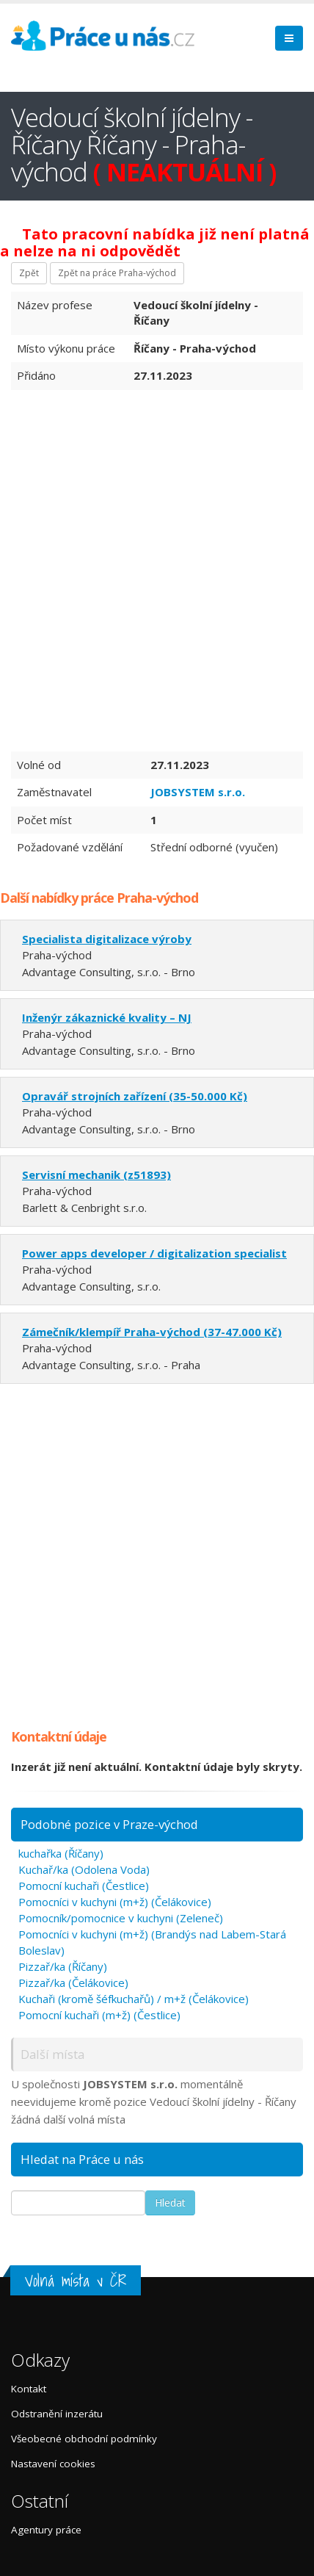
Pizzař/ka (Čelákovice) (73, 1982)
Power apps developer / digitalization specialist (154, 1253)
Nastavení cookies (53, 2463)
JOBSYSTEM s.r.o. (197, 791)
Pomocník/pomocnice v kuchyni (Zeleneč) (120, 1918)
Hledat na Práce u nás (82, 2159)
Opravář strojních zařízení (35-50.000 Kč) (134, 1096)
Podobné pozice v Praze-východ (109, 1824)
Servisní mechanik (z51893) (96, 1174)
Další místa (52, 2054)
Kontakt (28, 2388)
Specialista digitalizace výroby (106, 938)
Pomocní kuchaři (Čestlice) (83, 1885)
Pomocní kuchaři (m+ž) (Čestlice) (99, 2014)
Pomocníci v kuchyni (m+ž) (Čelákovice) (114, 1901)
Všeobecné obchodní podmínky (84, 2438)
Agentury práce (46, 2529)
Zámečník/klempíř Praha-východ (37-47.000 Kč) (152, 1331)
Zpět (29, 273)
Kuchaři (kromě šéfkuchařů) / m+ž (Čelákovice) (133, 1998)
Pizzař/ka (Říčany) (62, 1966)
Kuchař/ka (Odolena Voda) (84, 1869)
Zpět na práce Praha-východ (117, 273)
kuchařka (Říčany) (60, 1853)
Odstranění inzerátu (57, 2413)
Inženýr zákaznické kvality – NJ (106, 1017)
